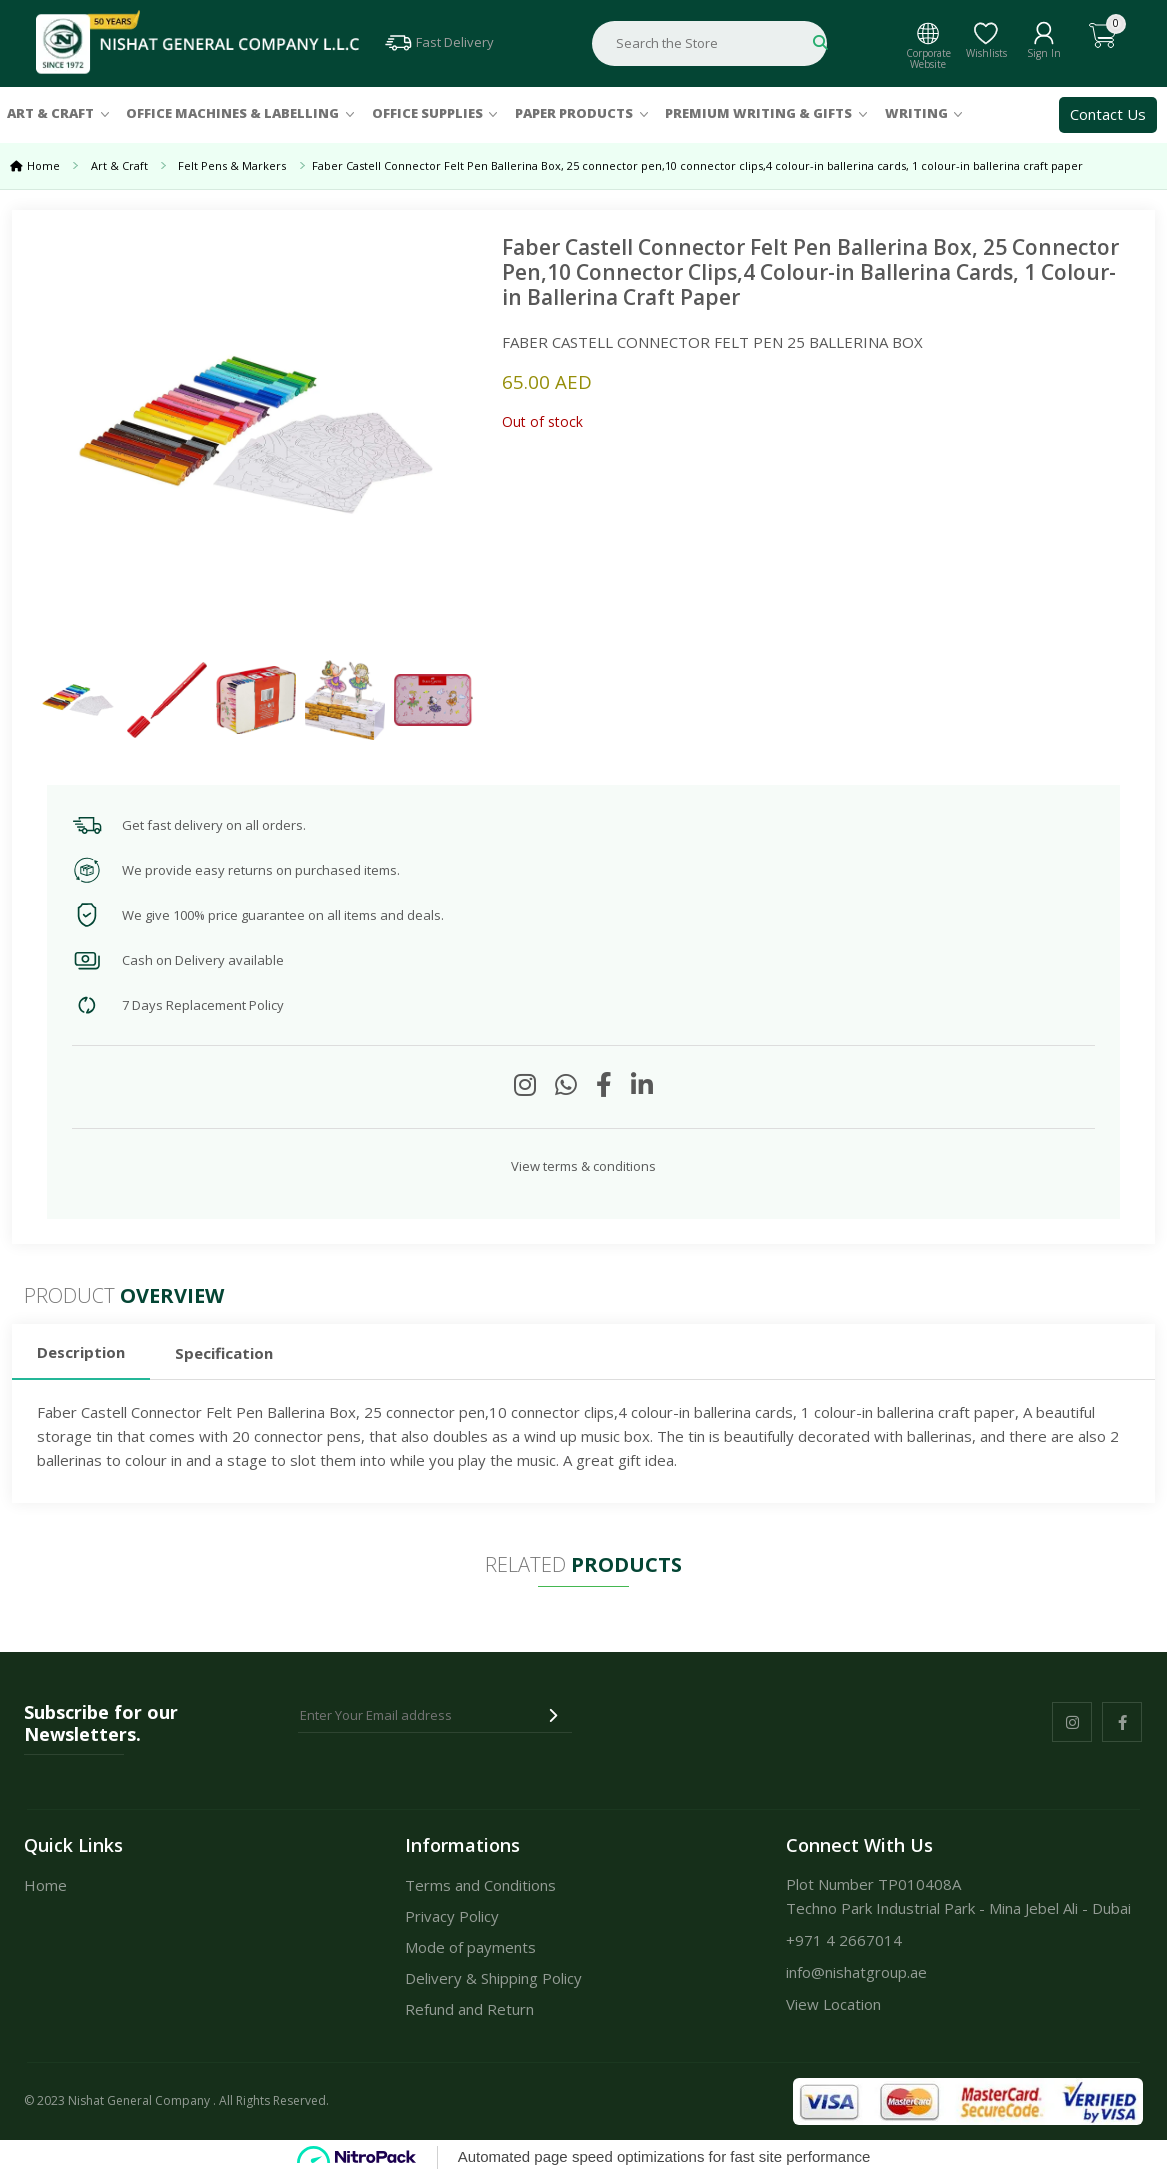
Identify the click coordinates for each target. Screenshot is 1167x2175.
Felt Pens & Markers (235, 165)
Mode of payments (470, 1947)
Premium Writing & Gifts (758, 113)
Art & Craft (50, 113)
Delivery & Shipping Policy (493, 1978)
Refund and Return (469, 2009)
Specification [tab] (224, 1353)
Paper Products (574, 113)
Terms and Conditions (480, 1885)
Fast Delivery (438, 42)
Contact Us (1108, 114)
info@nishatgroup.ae (856, 1972)
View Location (833, 2004)
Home (43, 165)
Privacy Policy (452, 1916)
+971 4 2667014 (844, 1940)
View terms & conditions (583, 1166)
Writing (916, 113)
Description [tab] (81, 1352)
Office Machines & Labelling (232, 113)
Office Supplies (427, 113)
